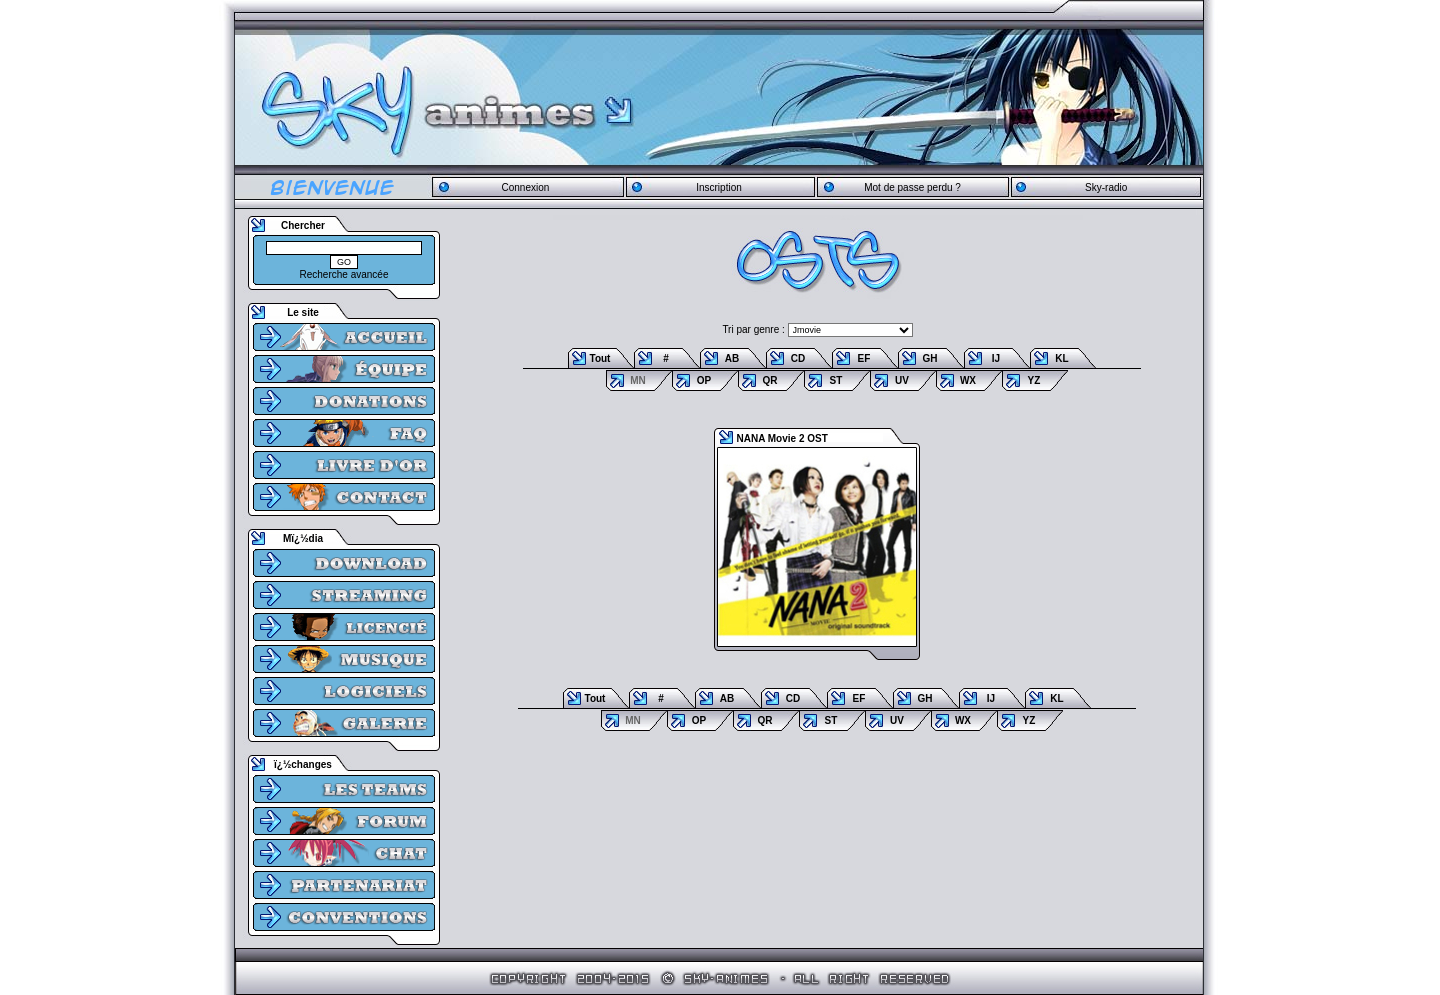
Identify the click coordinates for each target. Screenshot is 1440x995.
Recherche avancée (344, 274)
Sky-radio (1106, 187)
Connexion (525, 187)
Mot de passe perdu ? (912, 187)
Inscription (719, 187)
